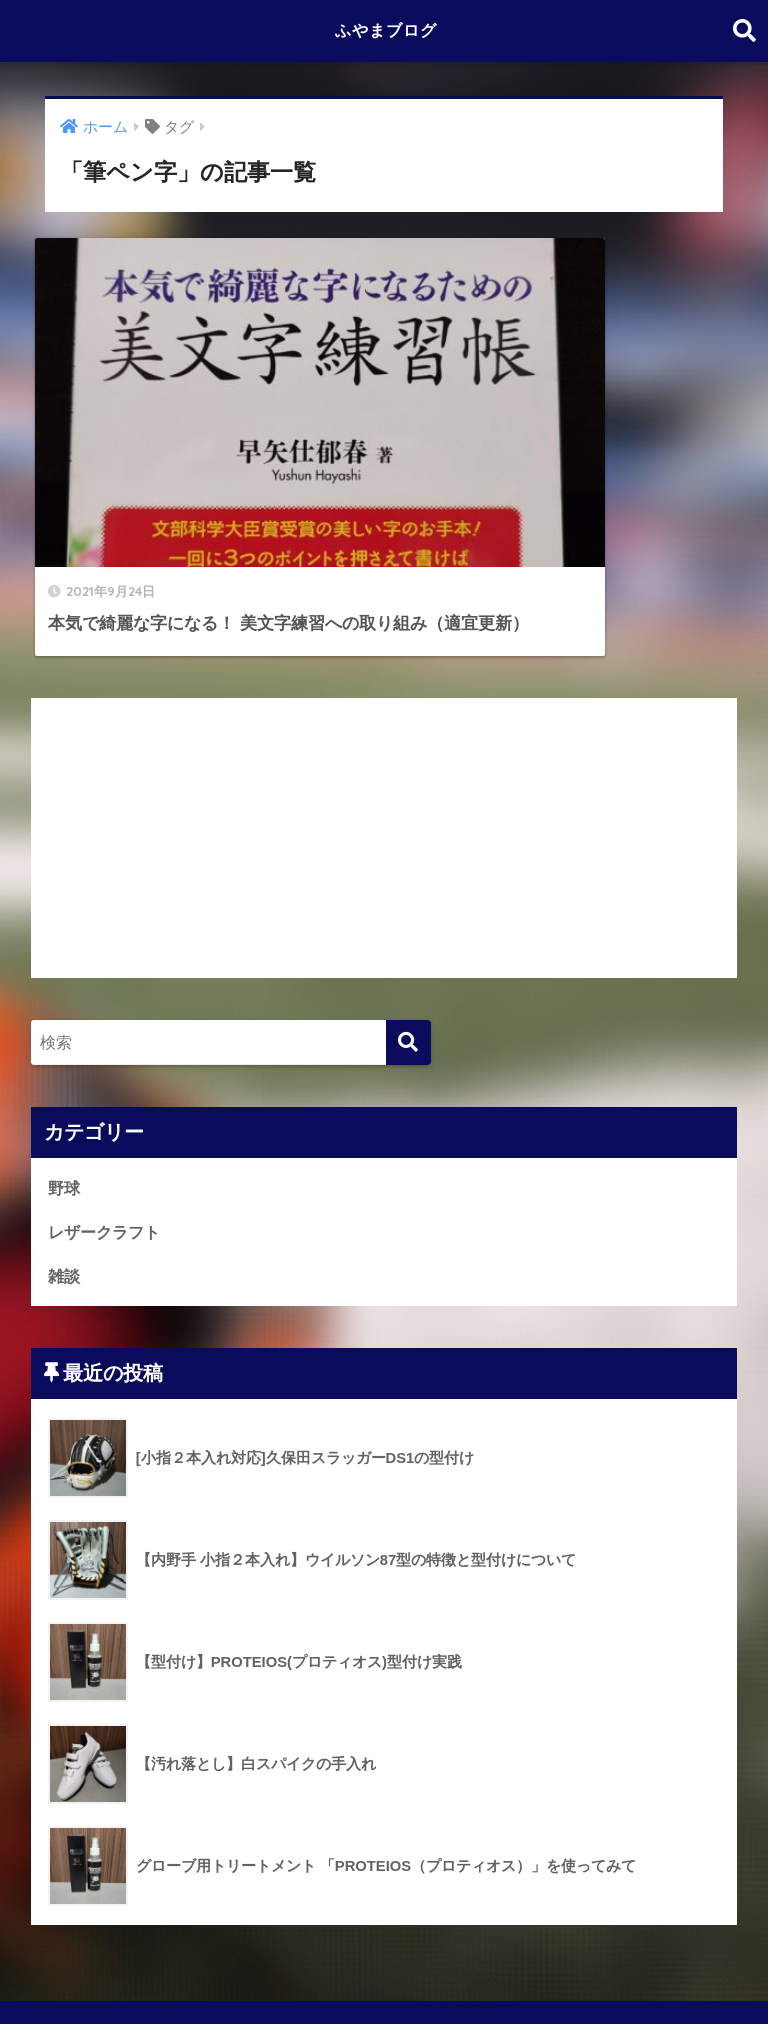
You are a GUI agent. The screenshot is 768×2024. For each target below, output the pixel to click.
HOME (384, 1922)
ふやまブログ (386, 30)
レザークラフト (107, 1114)
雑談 (65, 1159)
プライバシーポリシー (474, 1965)
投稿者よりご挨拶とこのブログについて (247, 1965)
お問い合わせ (611, 1965)
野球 (65, 1069)
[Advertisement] (384, 720)
